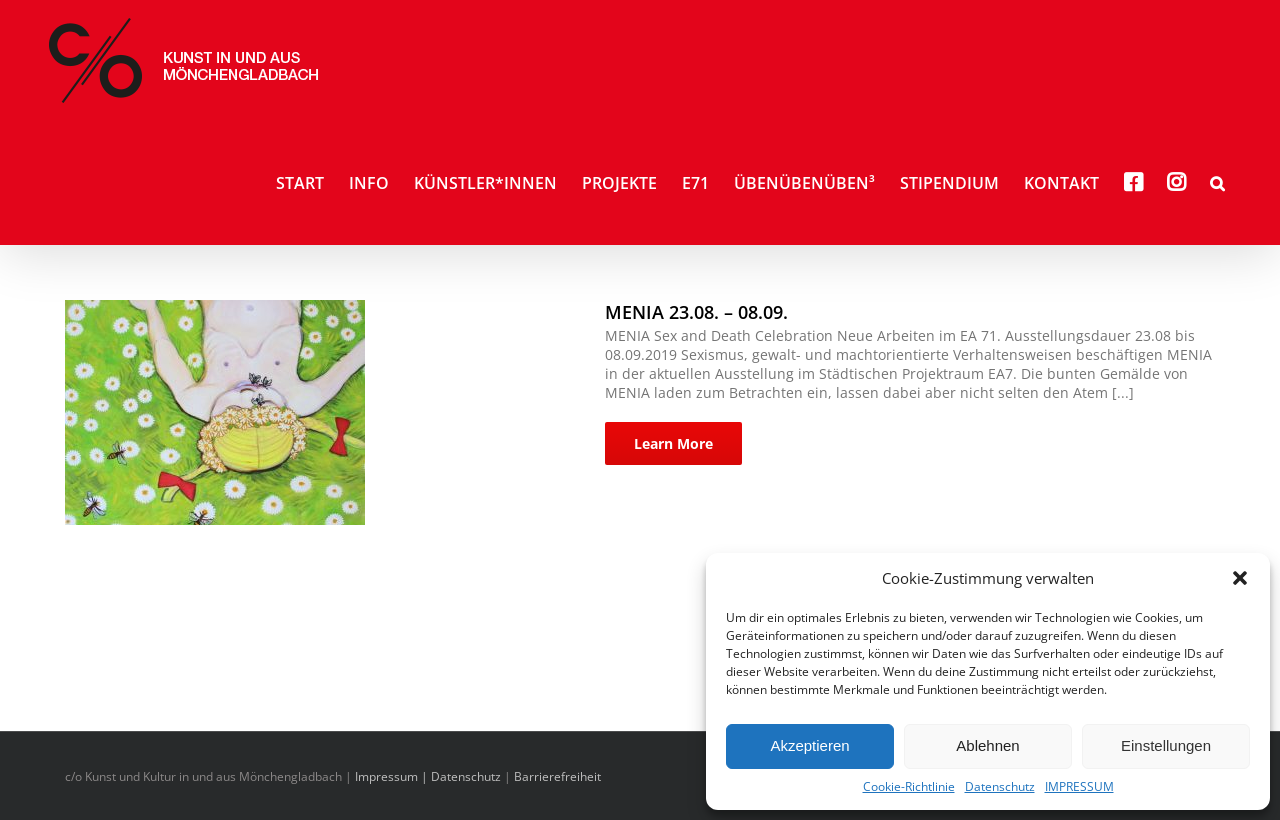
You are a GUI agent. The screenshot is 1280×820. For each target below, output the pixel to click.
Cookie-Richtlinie (909, 787)
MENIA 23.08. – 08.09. (696, 312)
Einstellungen (1166, 745)
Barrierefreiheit (557, 776)
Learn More (673, 443)
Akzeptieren (809, 745)
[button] (1240, 578)
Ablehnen (987, 745)
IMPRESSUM (1079, 787)
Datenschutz (1000, 787)
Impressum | (393, 776)
